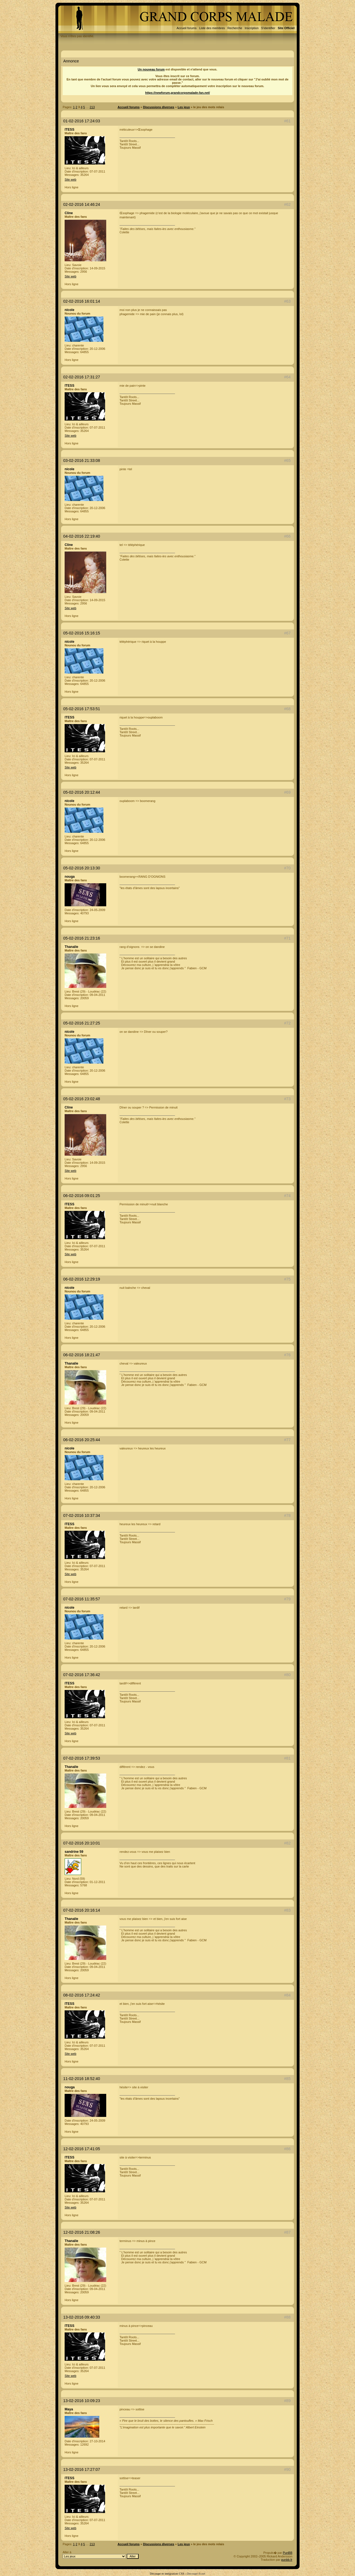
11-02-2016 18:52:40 (81, 2078)
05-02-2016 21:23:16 (81, 938)
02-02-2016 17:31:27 (81, 377)
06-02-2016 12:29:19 (81, 1279)
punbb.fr (286, 2559)
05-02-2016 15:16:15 (81, 633)
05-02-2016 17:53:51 (81, 709)
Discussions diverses (158, 107)
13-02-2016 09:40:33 (81, 2317)
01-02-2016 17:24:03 (81, 121)
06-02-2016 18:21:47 (81, 1355)
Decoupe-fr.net (196, 2573)
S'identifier (268, 28)
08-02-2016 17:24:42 (81, 1995)
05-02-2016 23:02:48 (81, 1099)
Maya (69, 2409)
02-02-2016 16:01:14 (81, 301)
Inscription (251, 28)
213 (92, 107)
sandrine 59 (74, 1852)
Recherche (234, 28)
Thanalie (71, 947)
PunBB (287, 2552)
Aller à (101, 2554)
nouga (70, 877)
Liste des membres (212, 28)
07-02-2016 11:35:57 (81, 1599)
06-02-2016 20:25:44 (81, 1440)
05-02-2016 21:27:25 (81, 1023)
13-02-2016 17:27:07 (81, 2469)
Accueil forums (187, 28)
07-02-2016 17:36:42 (81, 1674)
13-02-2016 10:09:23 (81, 2400)
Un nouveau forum (151, 69)
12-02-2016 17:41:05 (81, 2149)
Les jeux (184, 107)
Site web (70, 179)
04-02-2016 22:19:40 (81, 536)
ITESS (69, 129)
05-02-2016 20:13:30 (81, 868)
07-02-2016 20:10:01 (81, 1843)
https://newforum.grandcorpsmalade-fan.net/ (177, 92)
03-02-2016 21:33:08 (81, 460)
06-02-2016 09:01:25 (81, 1195)
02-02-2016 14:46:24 (81, 204)
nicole (69, 310)
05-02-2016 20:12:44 (81, 792)
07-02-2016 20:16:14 (81, 1910)
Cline (69, 213)
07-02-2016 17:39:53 (81, 1758)
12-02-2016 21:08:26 (81, 2232)
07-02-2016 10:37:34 (81, 1515)
